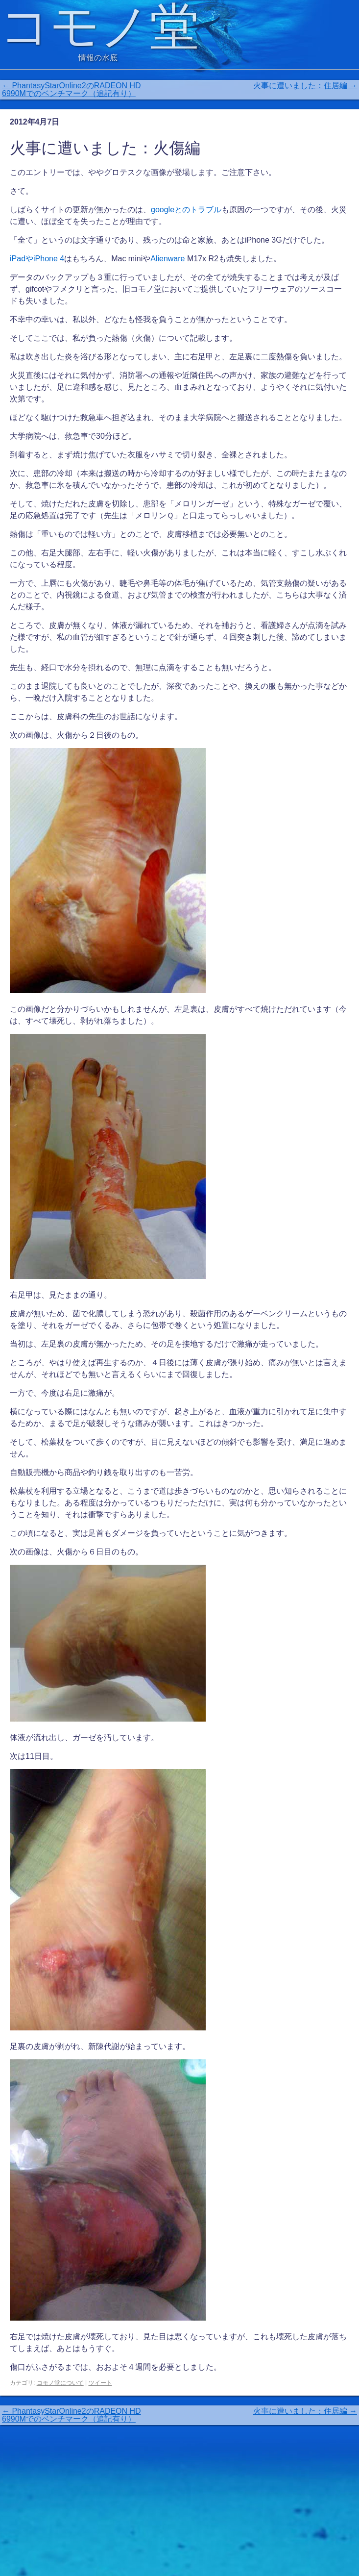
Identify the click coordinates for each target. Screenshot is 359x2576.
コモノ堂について (60, 2382)
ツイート (100, 2382)
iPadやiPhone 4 (37, 258)
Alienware (167, 258)
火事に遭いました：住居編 (305, 85)
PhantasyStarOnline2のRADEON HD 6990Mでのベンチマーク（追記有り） (71, 89)
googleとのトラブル (186, 209)
